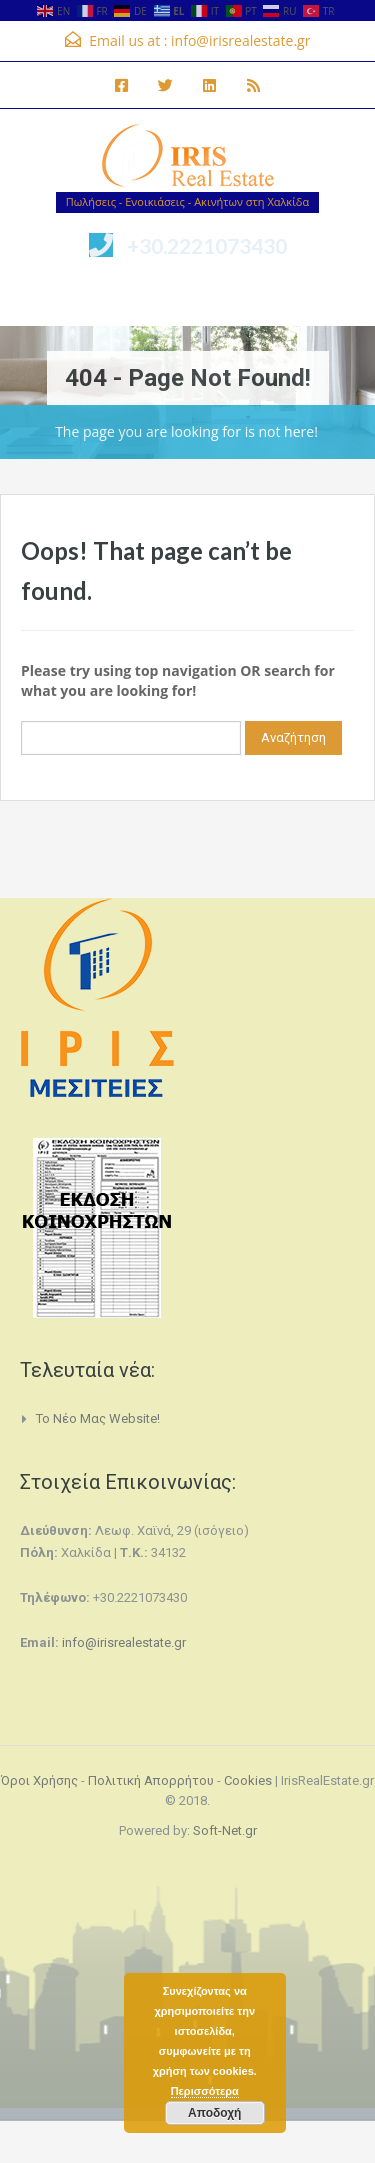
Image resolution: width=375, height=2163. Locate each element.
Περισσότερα (205, 2091)
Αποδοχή (214, 2113)
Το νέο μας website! (98, 1418)
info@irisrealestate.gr (240, 40)
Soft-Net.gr (225, 1830)
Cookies (248, 1780)
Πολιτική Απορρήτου (151, 1780)
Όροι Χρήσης (39, 1780)
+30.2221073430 (207, 245)
